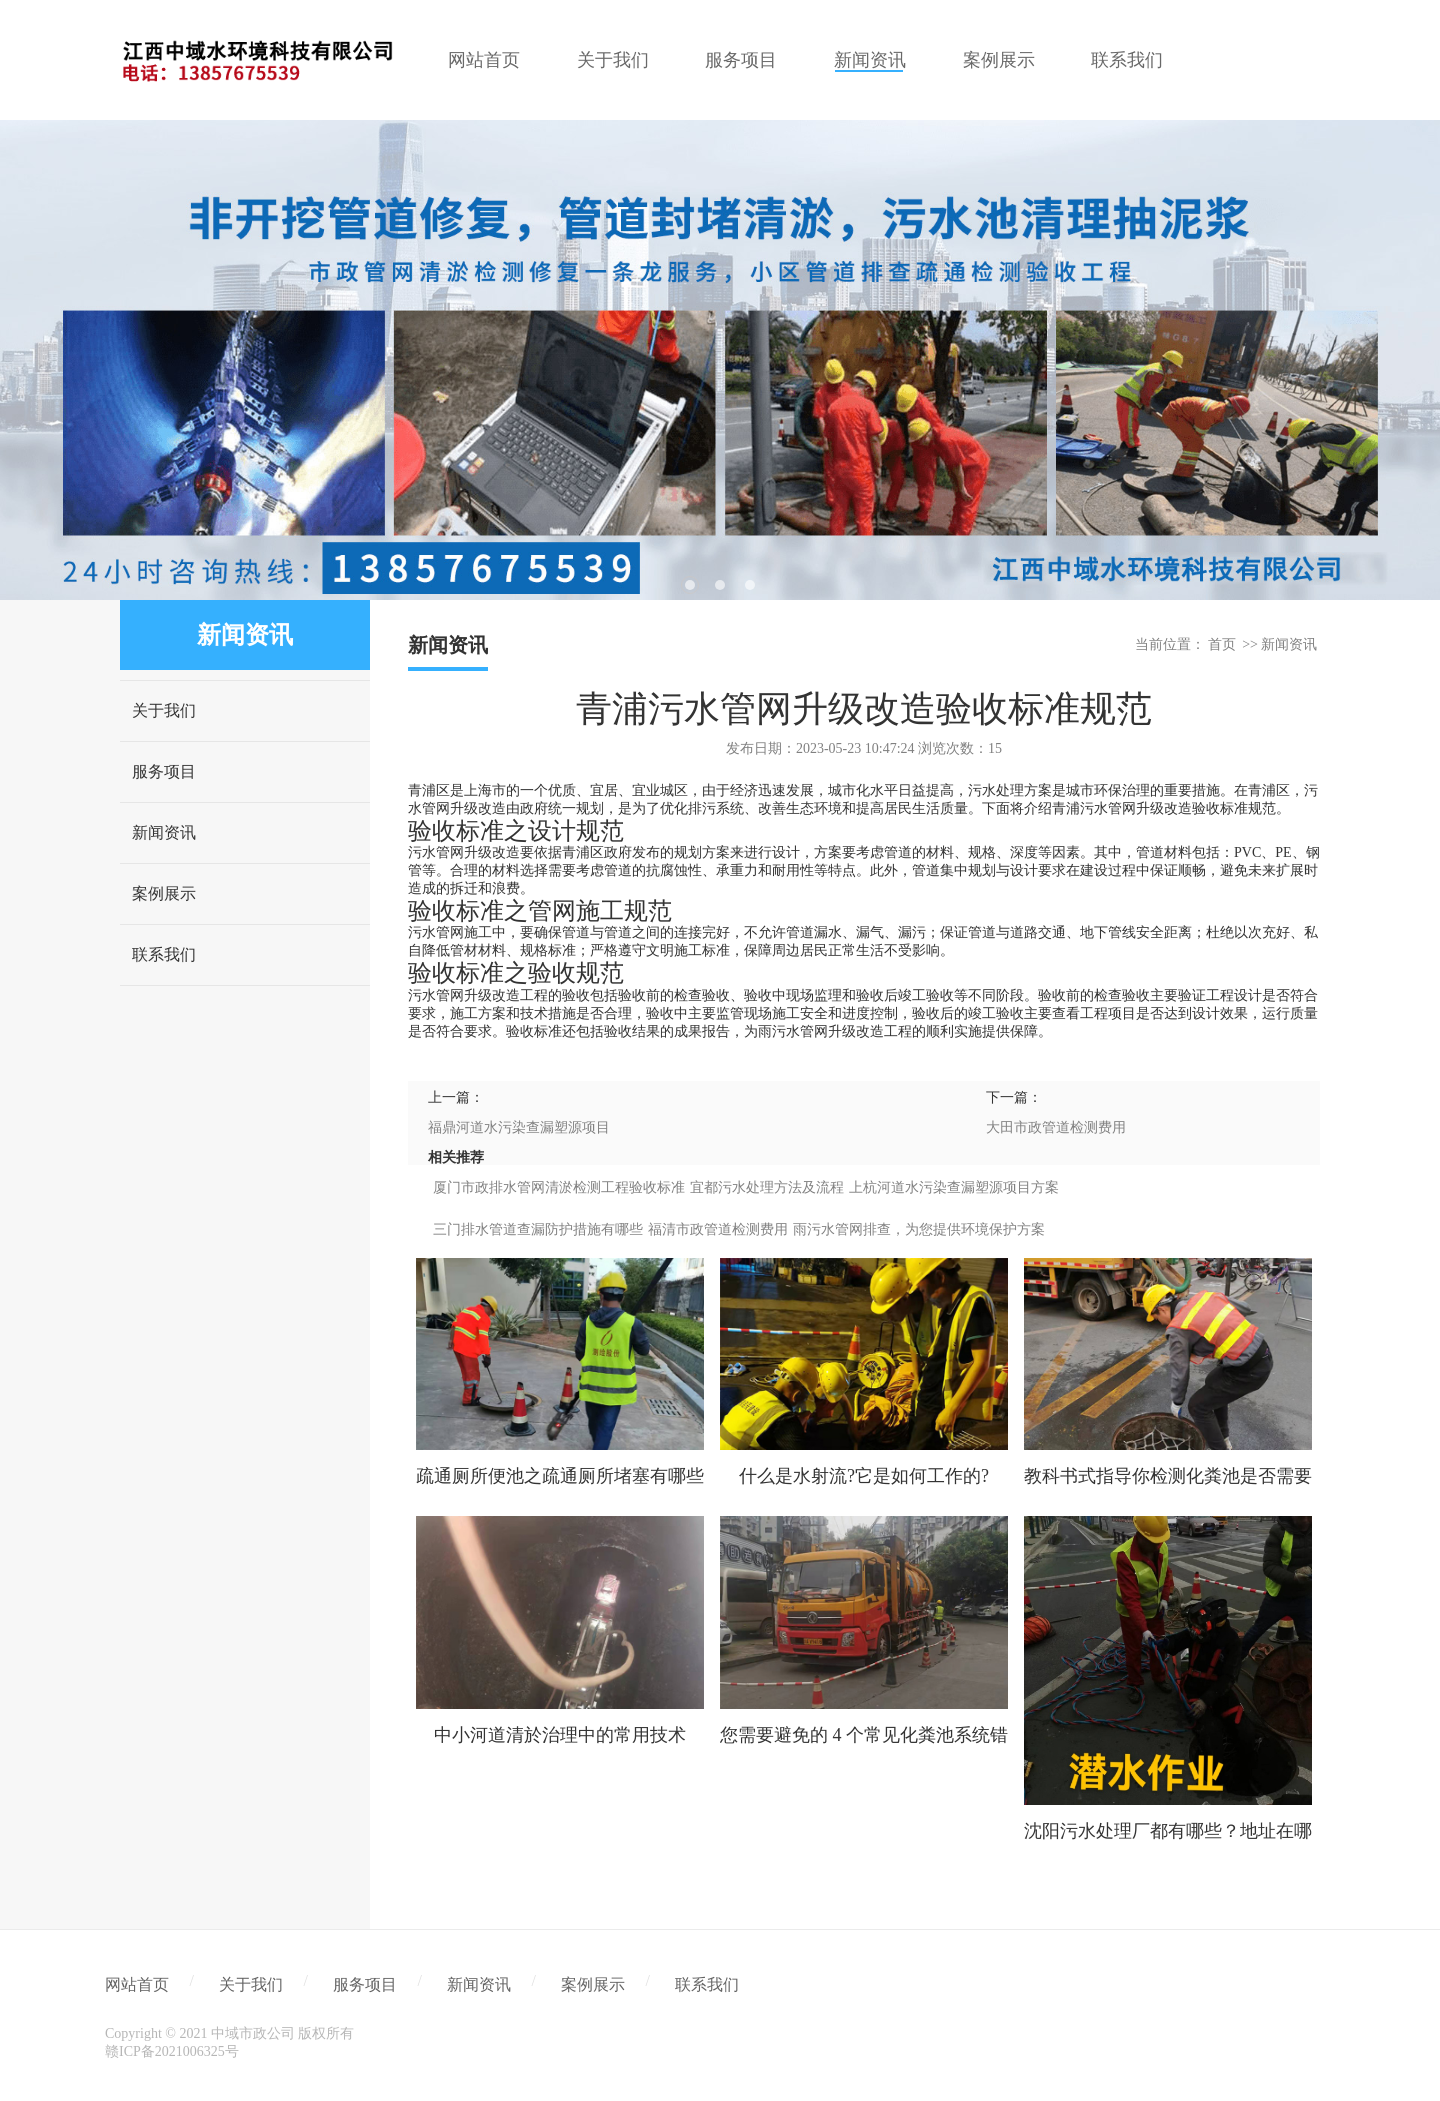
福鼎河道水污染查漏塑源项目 (519, 1127)
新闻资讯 (164, 832)
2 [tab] (720, 585)
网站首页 (137, 1984)
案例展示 (164, 893)
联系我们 (164, 954)
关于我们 (164, 710)
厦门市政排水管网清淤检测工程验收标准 (559, 1187)
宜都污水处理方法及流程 (767, 1187)
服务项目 (164, 771)
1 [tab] (690, 585)
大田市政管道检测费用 (1056, 1127)
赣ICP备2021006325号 (172, 2051)
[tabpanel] (720, 360)
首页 (1222, 644)
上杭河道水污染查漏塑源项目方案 (954, 1187)
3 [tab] (750, 585)
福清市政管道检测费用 (718, 1229)
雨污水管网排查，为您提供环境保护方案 (919, 1229)
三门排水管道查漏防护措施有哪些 (538, 1229)
